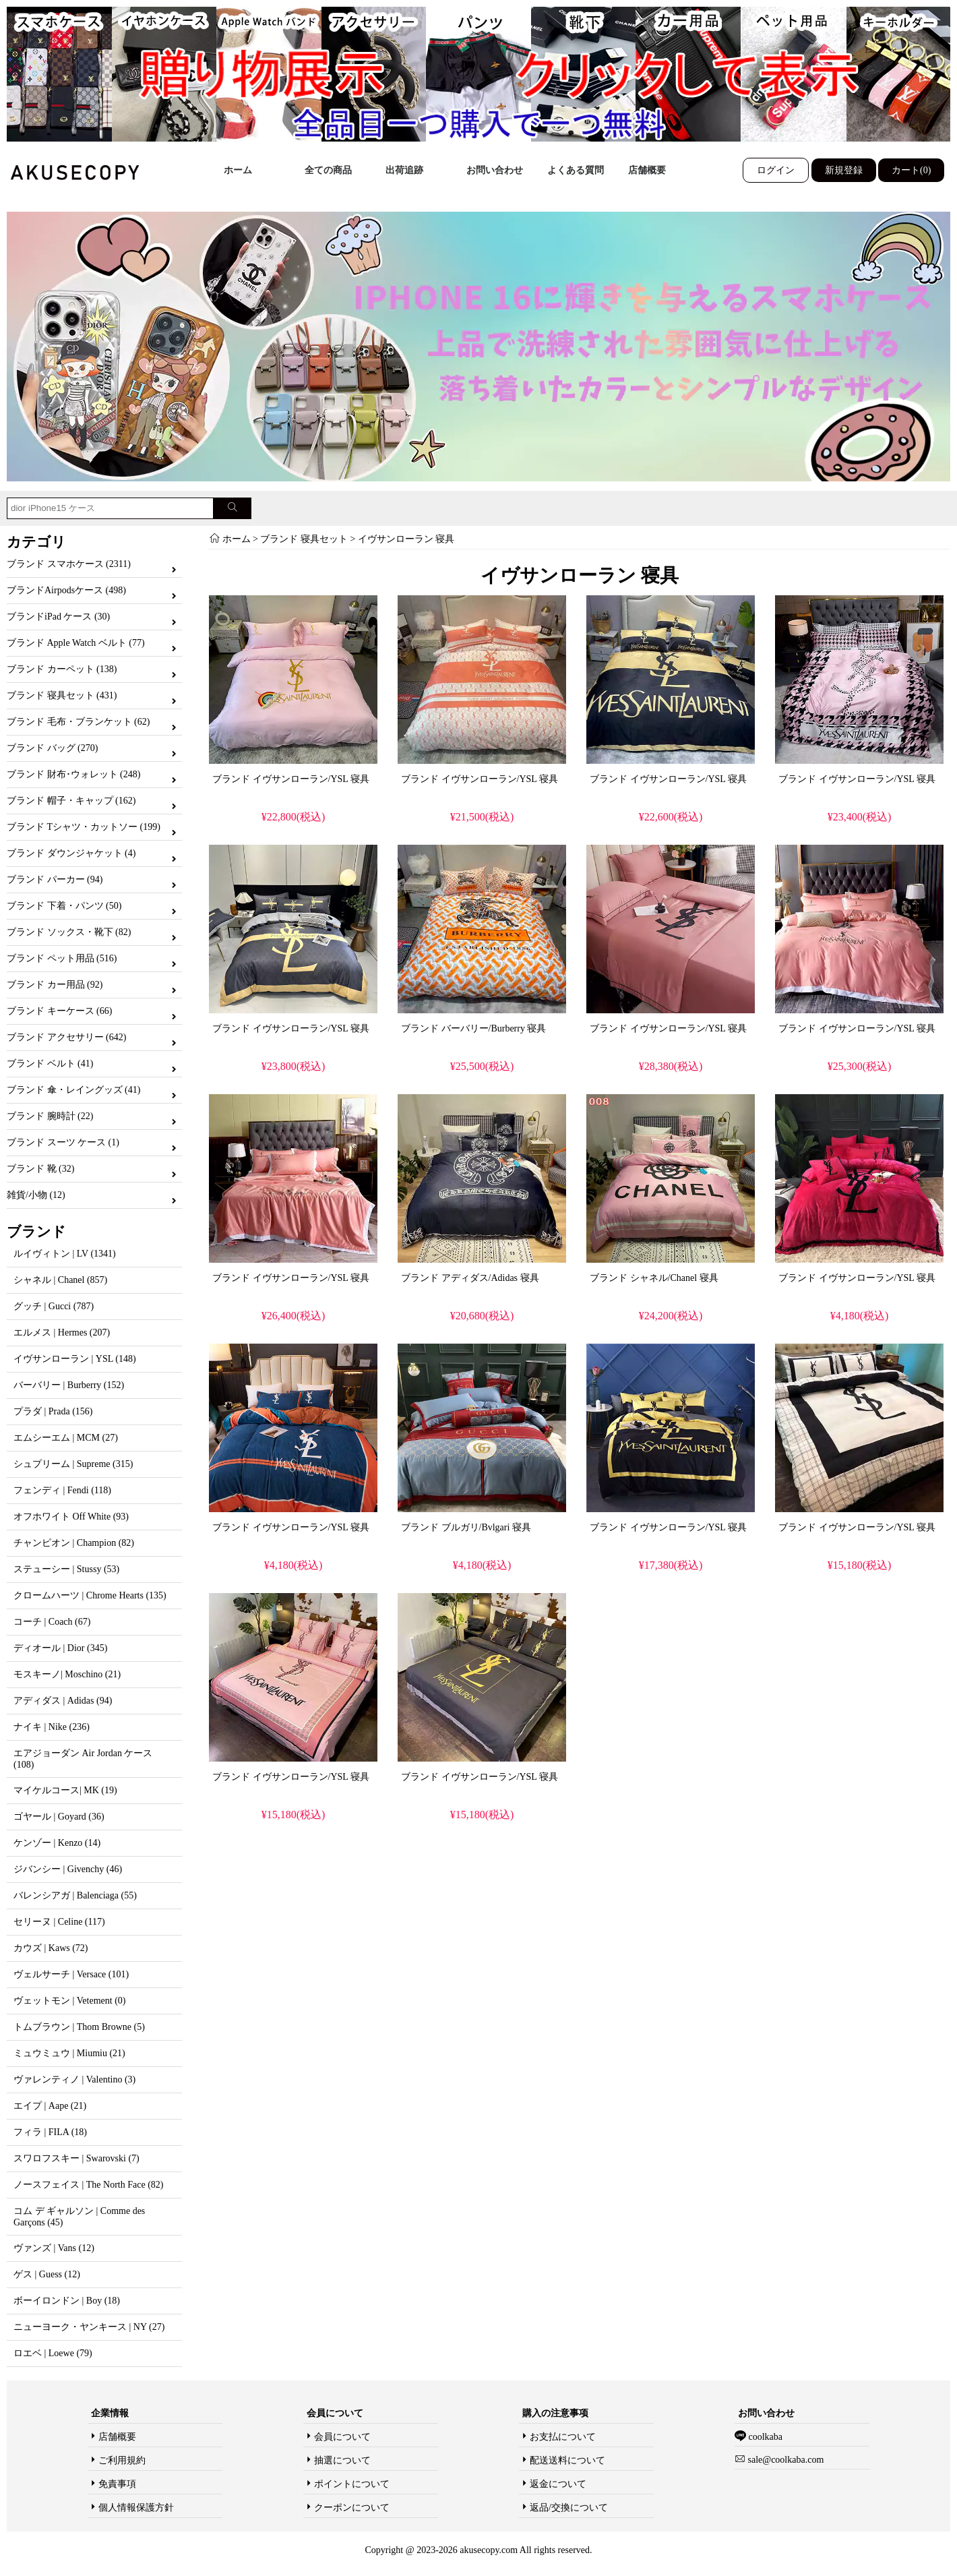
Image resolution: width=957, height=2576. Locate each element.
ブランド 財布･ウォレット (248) (73, 774)
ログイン (776, 170)
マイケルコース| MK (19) (65, 1790)
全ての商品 (328, 170)
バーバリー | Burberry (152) (68, 1385)
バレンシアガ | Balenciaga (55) (75, 1895)
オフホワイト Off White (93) (71, 1516)
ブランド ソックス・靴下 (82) (69, 932)
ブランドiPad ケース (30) (58, 616)
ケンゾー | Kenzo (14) (56, 1843)
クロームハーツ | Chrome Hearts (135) (89, 1595)
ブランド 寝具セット (304, 539)
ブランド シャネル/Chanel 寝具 (654, 1278)
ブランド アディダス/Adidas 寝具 (470, 1278)
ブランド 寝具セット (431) (62, 695)
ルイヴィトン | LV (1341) (64, 1254)
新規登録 (844, 170)
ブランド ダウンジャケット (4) (71, 853)
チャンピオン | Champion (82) (73, 1543)
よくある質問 (575, 170)
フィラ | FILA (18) (50, 2132)
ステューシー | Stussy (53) (66, 1569)
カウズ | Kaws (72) (50, 1948)
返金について (558, 2484)
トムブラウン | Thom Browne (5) (79, 2027)
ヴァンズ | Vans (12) (53, 2248)
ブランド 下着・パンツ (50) (64, 906)
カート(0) (911, 170)
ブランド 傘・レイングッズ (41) (73, 1090)
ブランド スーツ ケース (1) (63, 1142)
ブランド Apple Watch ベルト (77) (76, 643)
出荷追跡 (404, 170)
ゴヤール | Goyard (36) (58, 1816)
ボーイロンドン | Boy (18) (66, 2301)
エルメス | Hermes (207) (61, 1332)
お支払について (563, 2437)
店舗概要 (647, 170)
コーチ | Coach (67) (51, 1622)
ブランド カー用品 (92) (54, 985)
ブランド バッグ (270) (52, 748)
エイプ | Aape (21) (49, 2106)
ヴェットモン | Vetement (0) (69, 2001)
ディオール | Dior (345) (60, 1648)
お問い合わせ (494, 170)
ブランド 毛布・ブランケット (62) (78, 722)
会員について (342, 2437)
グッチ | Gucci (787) (53, 1306)
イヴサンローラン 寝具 (406, 539)
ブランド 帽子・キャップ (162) (71, 801)
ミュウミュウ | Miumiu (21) (69, 2053)
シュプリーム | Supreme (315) (73, 1464)
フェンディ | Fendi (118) (62, 1490)
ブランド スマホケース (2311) (69, 564)
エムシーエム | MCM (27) (65, 1438)
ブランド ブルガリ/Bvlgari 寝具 (466, 1527)
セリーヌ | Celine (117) (59, 1922)
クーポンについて (352, 2508)
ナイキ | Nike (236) (51, 1727)
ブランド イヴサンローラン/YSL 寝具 (290, 779)
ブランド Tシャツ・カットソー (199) (83, 827)
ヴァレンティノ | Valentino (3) (74, 2079)
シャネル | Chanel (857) (60, 1280)
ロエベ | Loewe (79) (52, 2353)
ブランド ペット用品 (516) (62, 958)
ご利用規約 (122, 2460)
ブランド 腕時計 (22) (50, 1116)
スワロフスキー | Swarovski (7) (76, 2158)
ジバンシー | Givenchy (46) (67, 1869)
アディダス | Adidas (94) (62, 1701)
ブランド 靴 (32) (40, 1169)
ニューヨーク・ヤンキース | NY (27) (88, 2327)
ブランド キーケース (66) (59, 1011)
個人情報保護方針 (136, 2508)
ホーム (238, 170)
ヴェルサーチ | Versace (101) (71, 1974)
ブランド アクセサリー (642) (66, 1037)
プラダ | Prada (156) (53, 1411)
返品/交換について (569, 2508)
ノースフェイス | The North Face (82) (88, 2185)
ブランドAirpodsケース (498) (66, 590)
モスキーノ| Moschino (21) (67, 1674)
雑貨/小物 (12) (36, 1195)
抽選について (342, 2460)
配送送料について (567, 2460)
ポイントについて (352, 2484)
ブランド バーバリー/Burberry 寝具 (473, 1028)
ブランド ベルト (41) (50, 1063)
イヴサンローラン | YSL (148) (74, 1359)
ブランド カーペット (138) (62, 669)
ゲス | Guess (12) (46, 2274)
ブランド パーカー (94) (54, 879)
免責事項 (117, 2484)
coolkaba (764, 2437)
